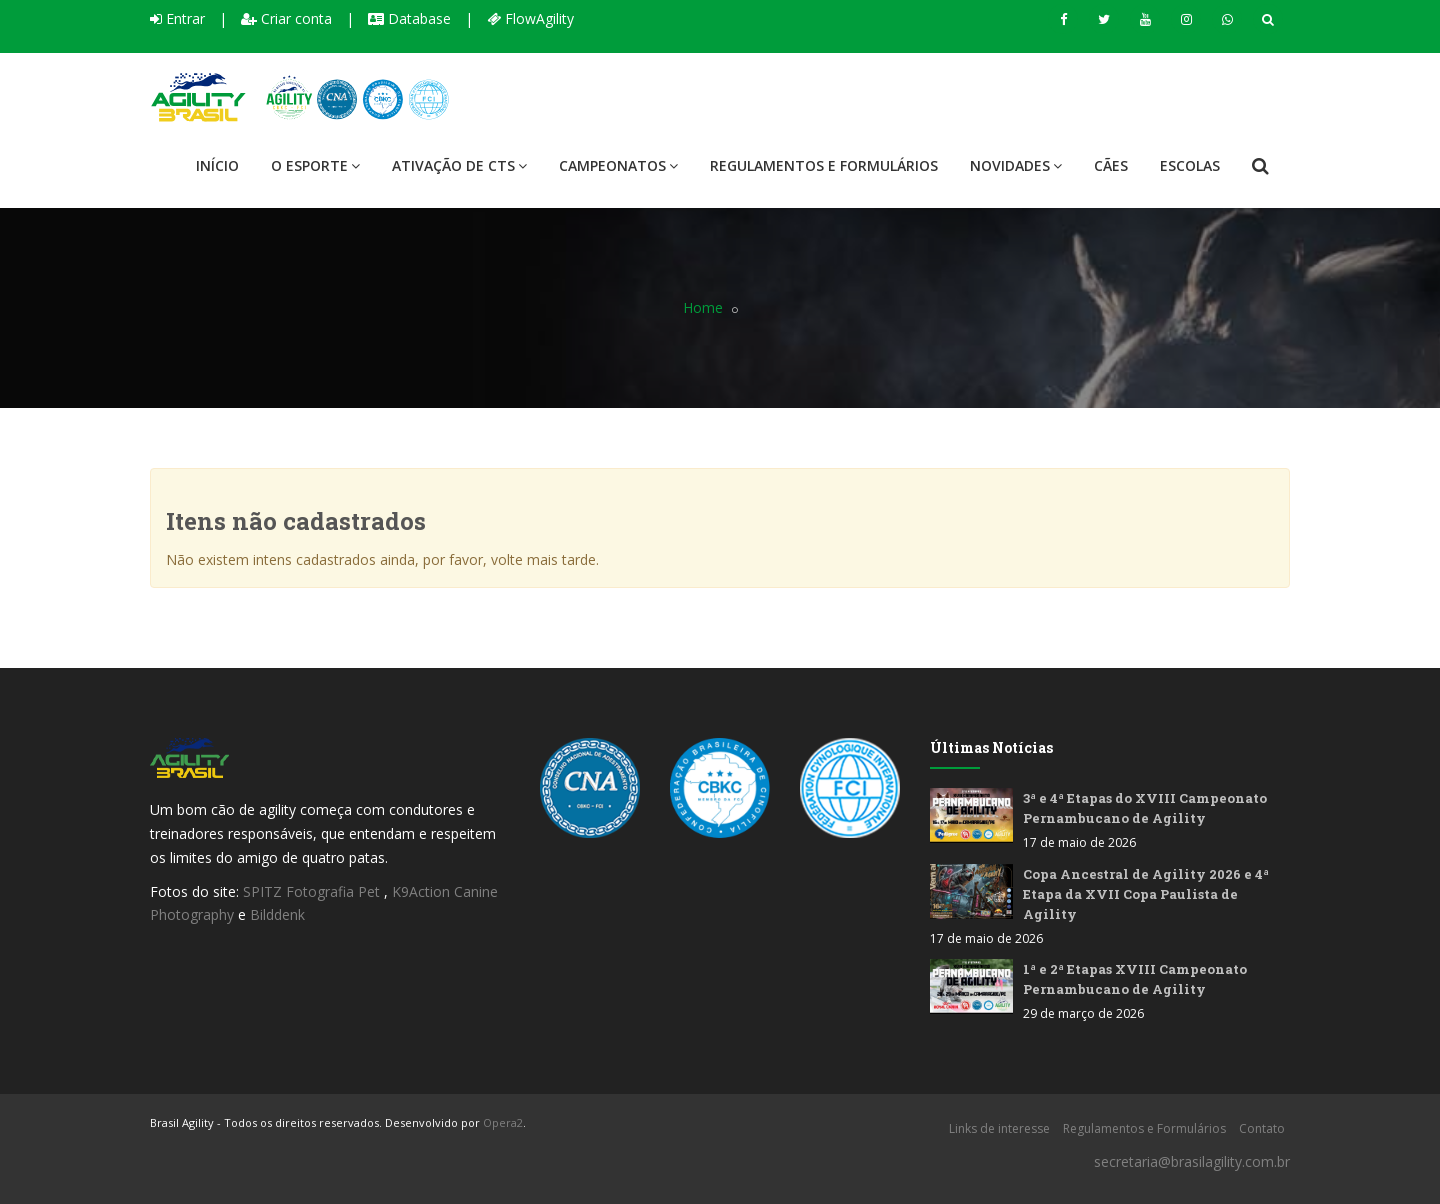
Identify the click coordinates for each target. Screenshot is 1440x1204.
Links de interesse (999, 1128)
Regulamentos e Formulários (824, 165)
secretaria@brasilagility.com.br (1192, 1161)
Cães (1111, 165)
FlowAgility (530, 18)
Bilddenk (277, 914)
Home (703, 307)
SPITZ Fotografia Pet (313, 891)
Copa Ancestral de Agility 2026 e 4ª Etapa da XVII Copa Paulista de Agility (1146, 894)
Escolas (1190, 165)
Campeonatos (618, 165)
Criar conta (286, 18)
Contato (1262, 1128)
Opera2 (503, 1122)
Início (217, 165)
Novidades (1016, 165)
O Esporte (315, 165)
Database (409, 18)
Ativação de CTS (459, 165)
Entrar (177, 18)
